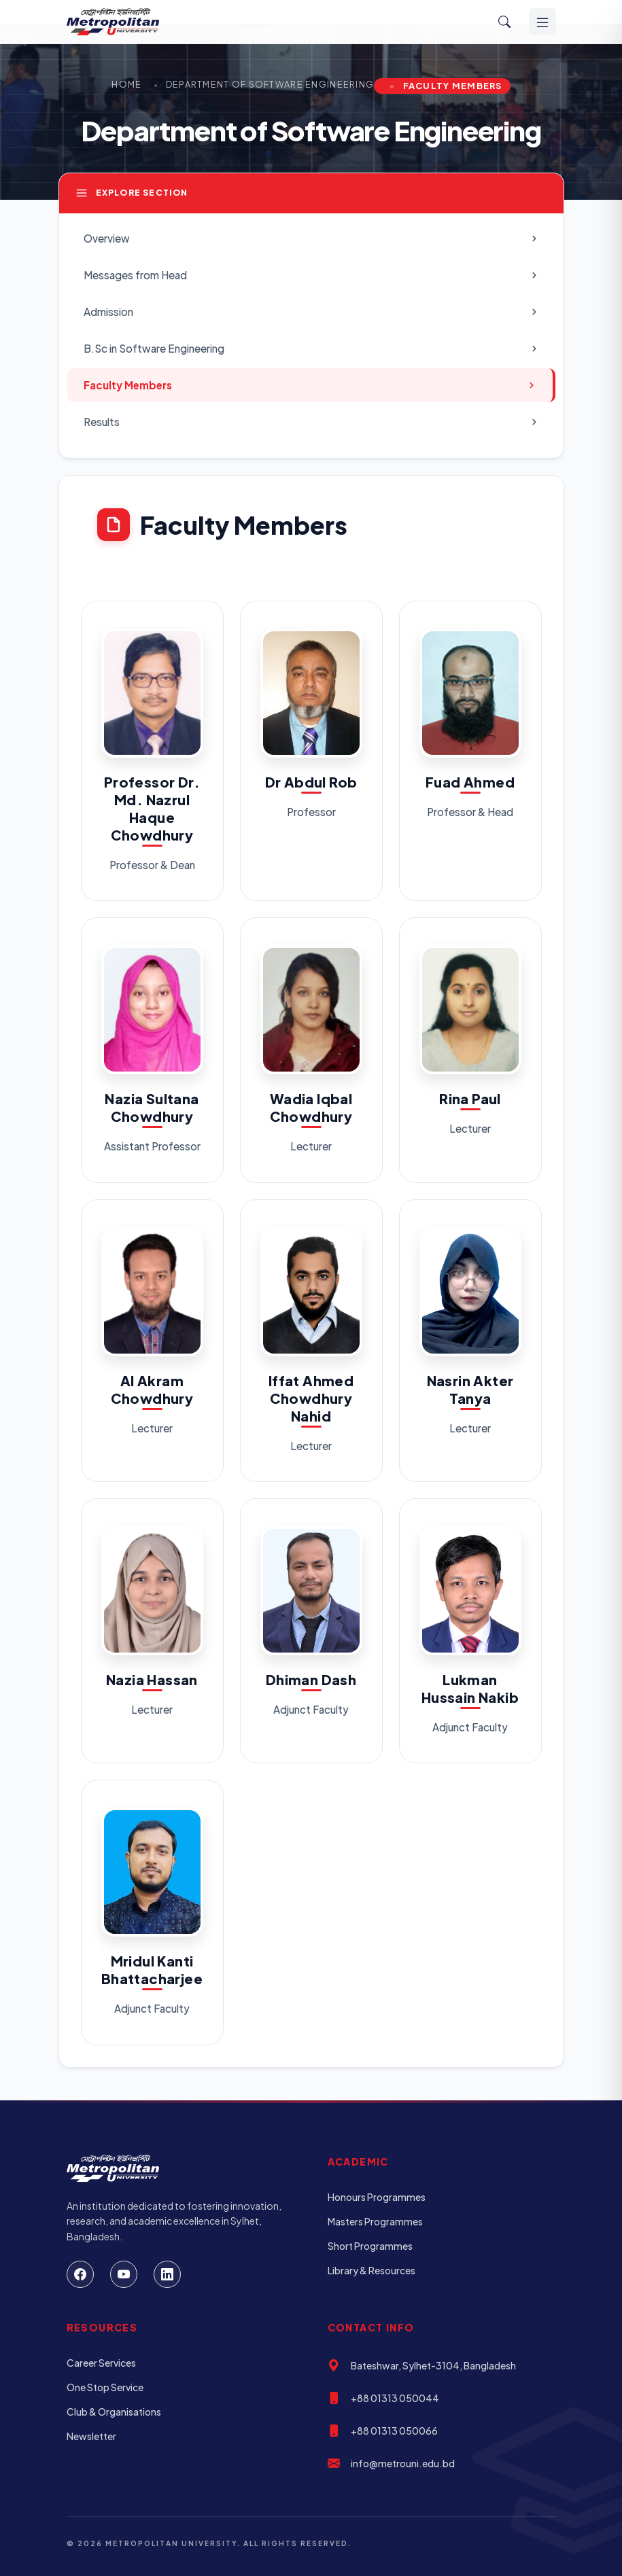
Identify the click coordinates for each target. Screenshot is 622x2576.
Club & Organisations (114, 2411)
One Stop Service (105, 2387)
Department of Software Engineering (270, 84)
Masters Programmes (375, 2221)
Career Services (101, 2363)
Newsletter (91, 2436)
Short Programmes (370, 2246)
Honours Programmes (377, 2197)
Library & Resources (371, 2270)
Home (126, 84)
